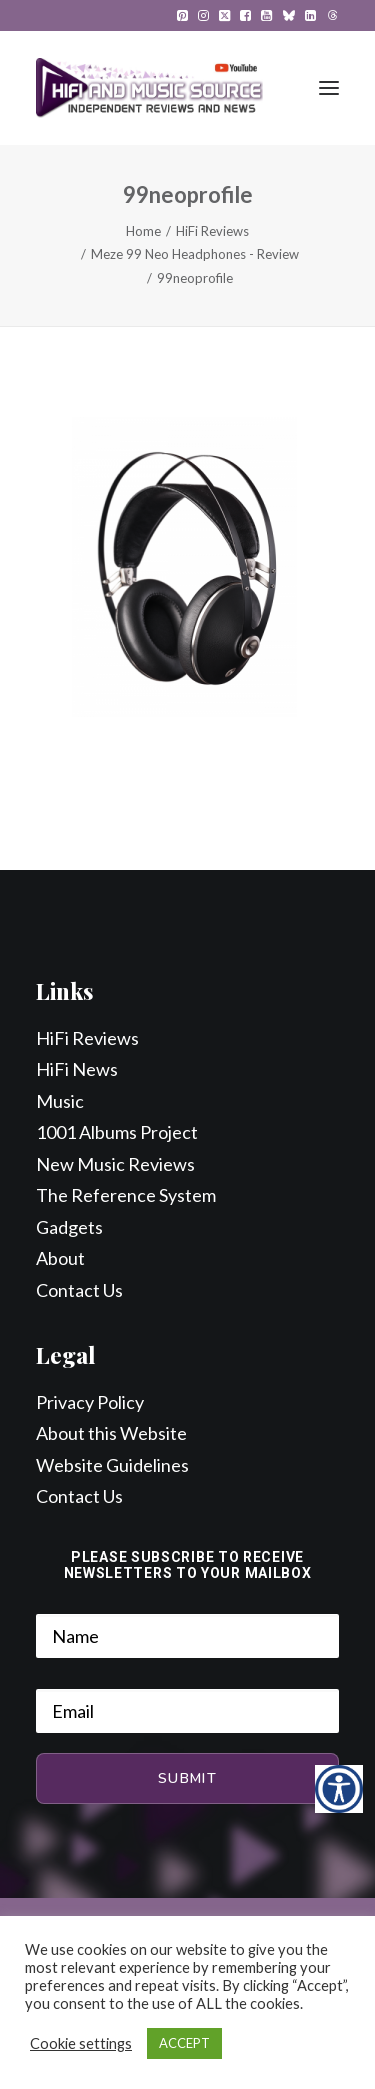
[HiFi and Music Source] (149, 88)
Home (143, 231)
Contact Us (79, 1290)
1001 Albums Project (117, 1132)
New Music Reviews (115, 1164)
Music (60, 1101)
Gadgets (69, 1227)
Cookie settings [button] (81, 2043)
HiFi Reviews (212, 231)
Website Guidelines (112, 1465)
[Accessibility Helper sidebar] (339, 1789)
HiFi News (77, 1069)
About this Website (111, 1433)
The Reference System (126, 1195)
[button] (182, 15)
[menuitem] (182, 15)
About (60, 1258)
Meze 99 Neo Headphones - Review (195, 254)
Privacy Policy (90, 1402)
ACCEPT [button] (184, 2043)
